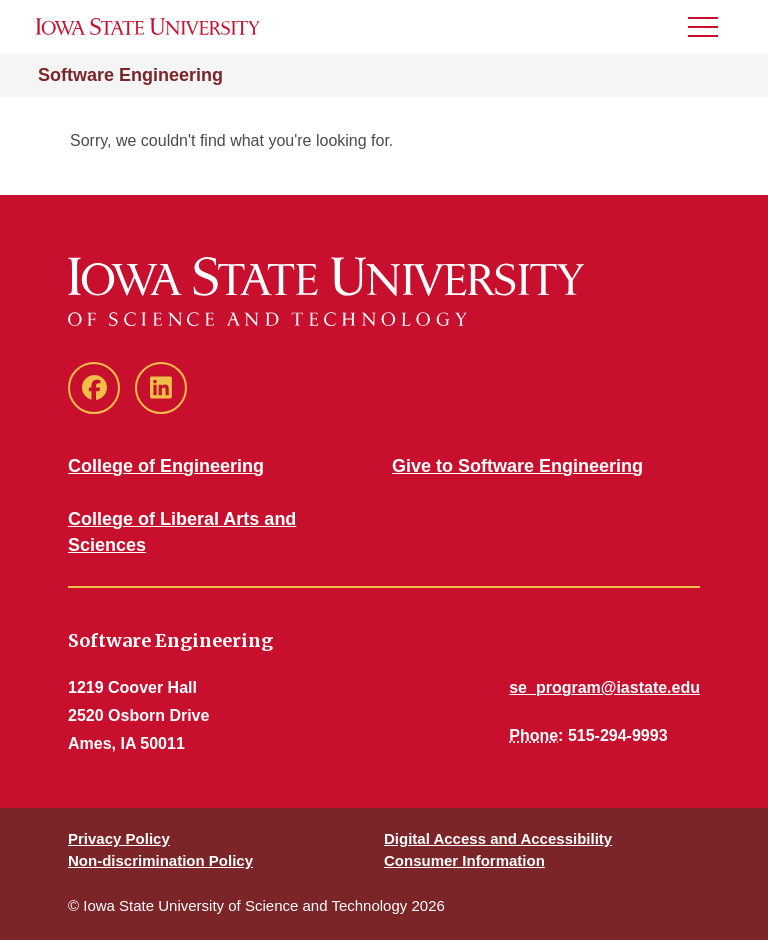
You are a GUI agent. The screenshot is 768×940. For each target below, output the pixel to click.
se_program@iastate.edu (604, 687)
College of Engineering (166, 466)
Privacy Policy (119, 838)
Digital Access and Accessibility (498, 838)
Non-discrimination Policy (160, 860)
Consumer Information (464, 860)
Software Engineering (130, 75)
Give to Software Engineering (517, 466)
